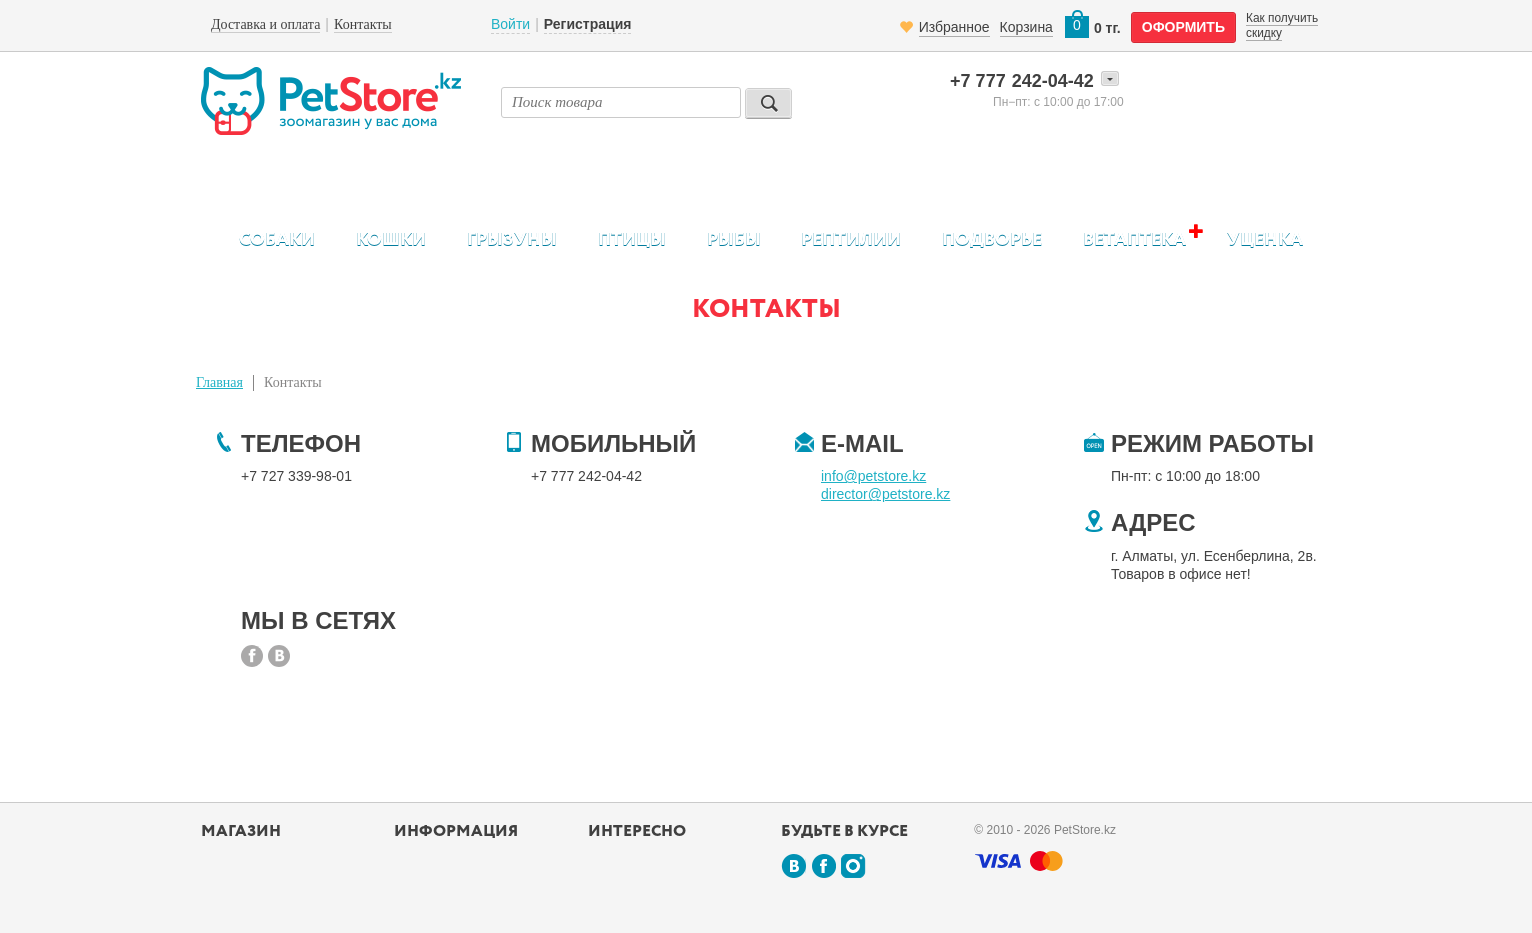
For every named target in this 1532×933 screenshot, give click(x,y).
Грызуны (512, 240)
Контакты (293, 382)
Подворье (992, 240)
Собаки (277, 240)
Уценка (1265, 240)
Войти (510, 24)
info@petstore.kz (873, 476)
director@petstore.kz (885, 494)
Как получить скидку (1282, 25)
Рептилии (851, 240)
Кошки (391, 240)
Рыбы (734, 240)
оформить (1183, 27)
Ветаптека (1134, 239)
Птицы (632, 240)
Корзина (1026, 27)
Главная (219, 382)
